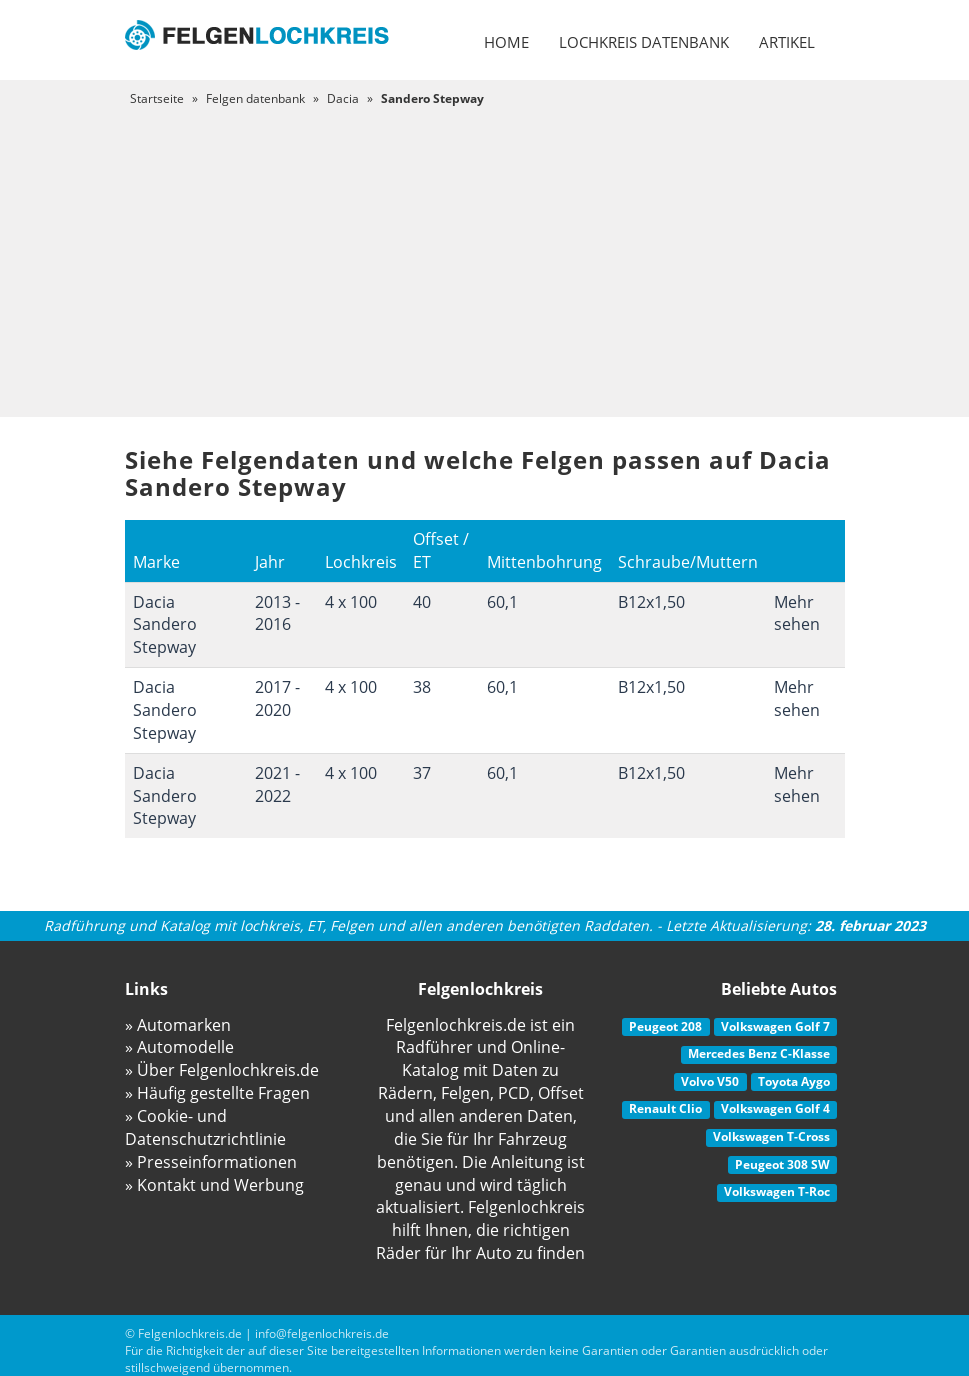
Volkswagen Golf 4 (775, 1108)
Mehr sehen (797, 613)
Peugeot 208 (665, 1026)
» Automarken (178, 1025)
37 (422, 773)
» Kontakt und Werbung (214, 1185)
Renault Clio (665, 1108)
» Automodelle (179, 1047)
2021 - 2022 (277, 784)
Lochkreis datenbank (644, 42)
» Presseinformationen (211, 1162)
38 (422, 687)
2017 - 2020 (277, 698)
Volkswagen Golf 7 (775, 1026)
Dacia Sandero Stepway (165, 625)
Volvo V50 (710, 1081)
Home (506, 42)
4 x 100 (351, 602)
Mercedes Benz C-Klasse (759, 1053)
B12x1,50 (651, 602)
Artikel (787, 42)
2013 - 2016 (277, 613)
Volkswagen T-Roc (777, 1191)
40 (422, 602)
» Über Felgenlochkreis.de (222, 1070)
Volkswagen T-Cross (771, 1136)
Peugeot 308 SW (782, 1164)
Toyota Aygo (794, 1081)
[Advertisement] (484, 257)
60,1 (502, 602)
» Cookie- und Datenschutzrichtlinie (205, 1127)
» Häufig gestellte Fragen (217, 1093)
